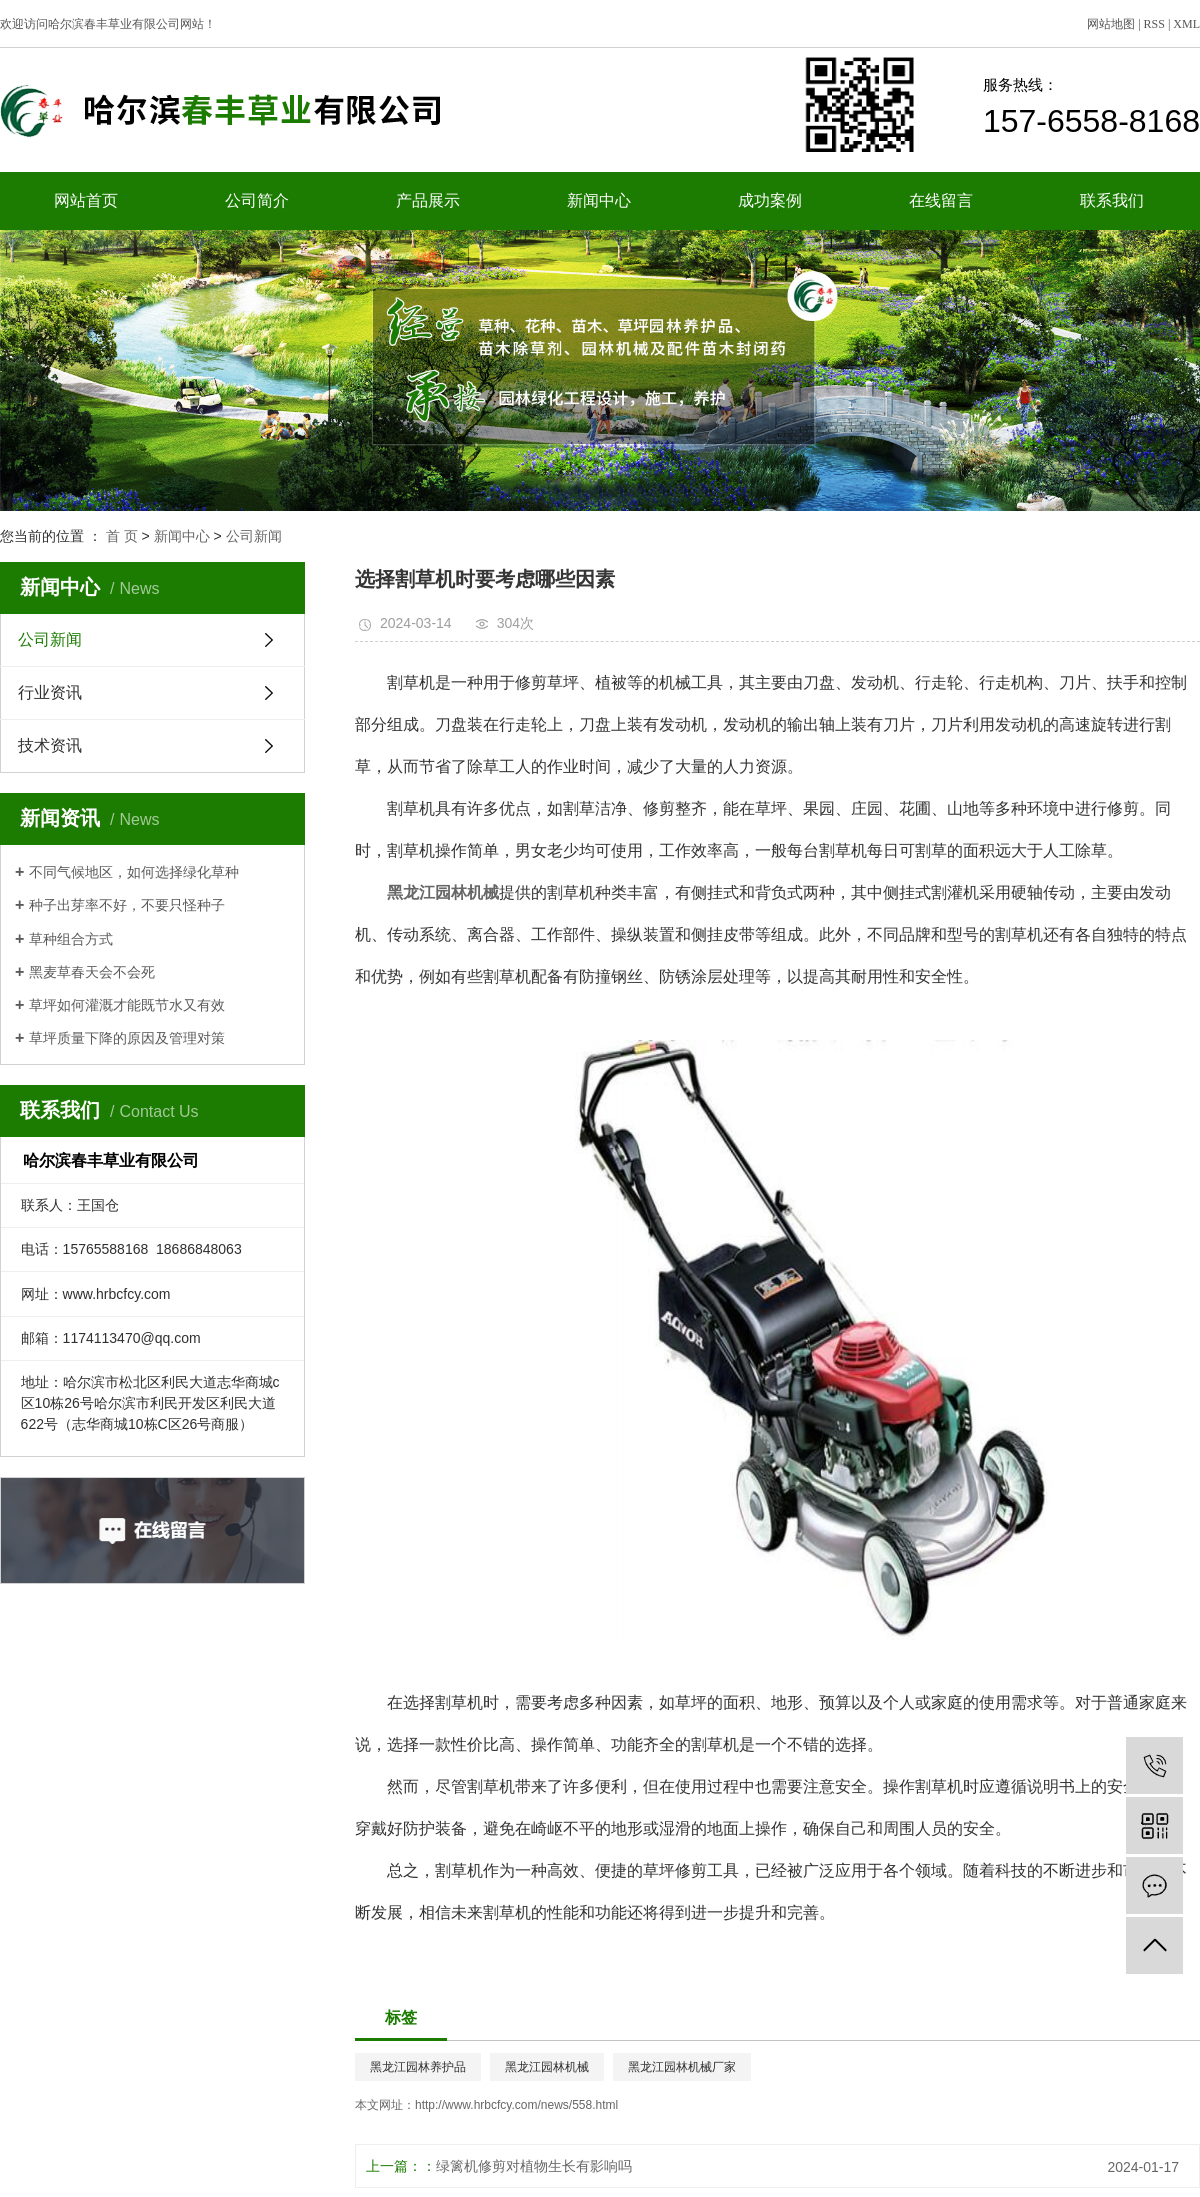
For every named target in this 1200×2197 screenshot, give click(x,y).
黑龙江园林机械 (547, 2067)
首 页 (122, 536)
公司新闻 (254, 536)
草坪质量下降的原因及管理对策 (127, 1038)
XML (1186, 24)
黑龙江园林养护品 (418, 2067)
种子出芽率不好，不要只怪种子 (127, 905)
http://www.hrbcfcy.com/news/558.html (516, 2105)
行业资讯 (50, 692)
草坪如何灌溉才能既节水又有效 (127, 1005)
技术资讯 (50, 745)
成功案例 (770, 200)
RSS (1154, 24)
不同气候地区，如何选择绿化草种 (134, 872)
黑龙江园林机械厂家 (682, 2067)
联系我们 (1112, 200)
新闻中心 (599, 200)
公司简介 (257, 200)
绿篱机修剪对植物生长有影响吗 (534, 2166)
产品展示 (428, 200)
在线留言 (941, 200)
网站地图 (1111, 24)
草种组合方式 (71, 939)
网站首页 (86, 200)
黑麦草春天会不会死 (92, 972)
